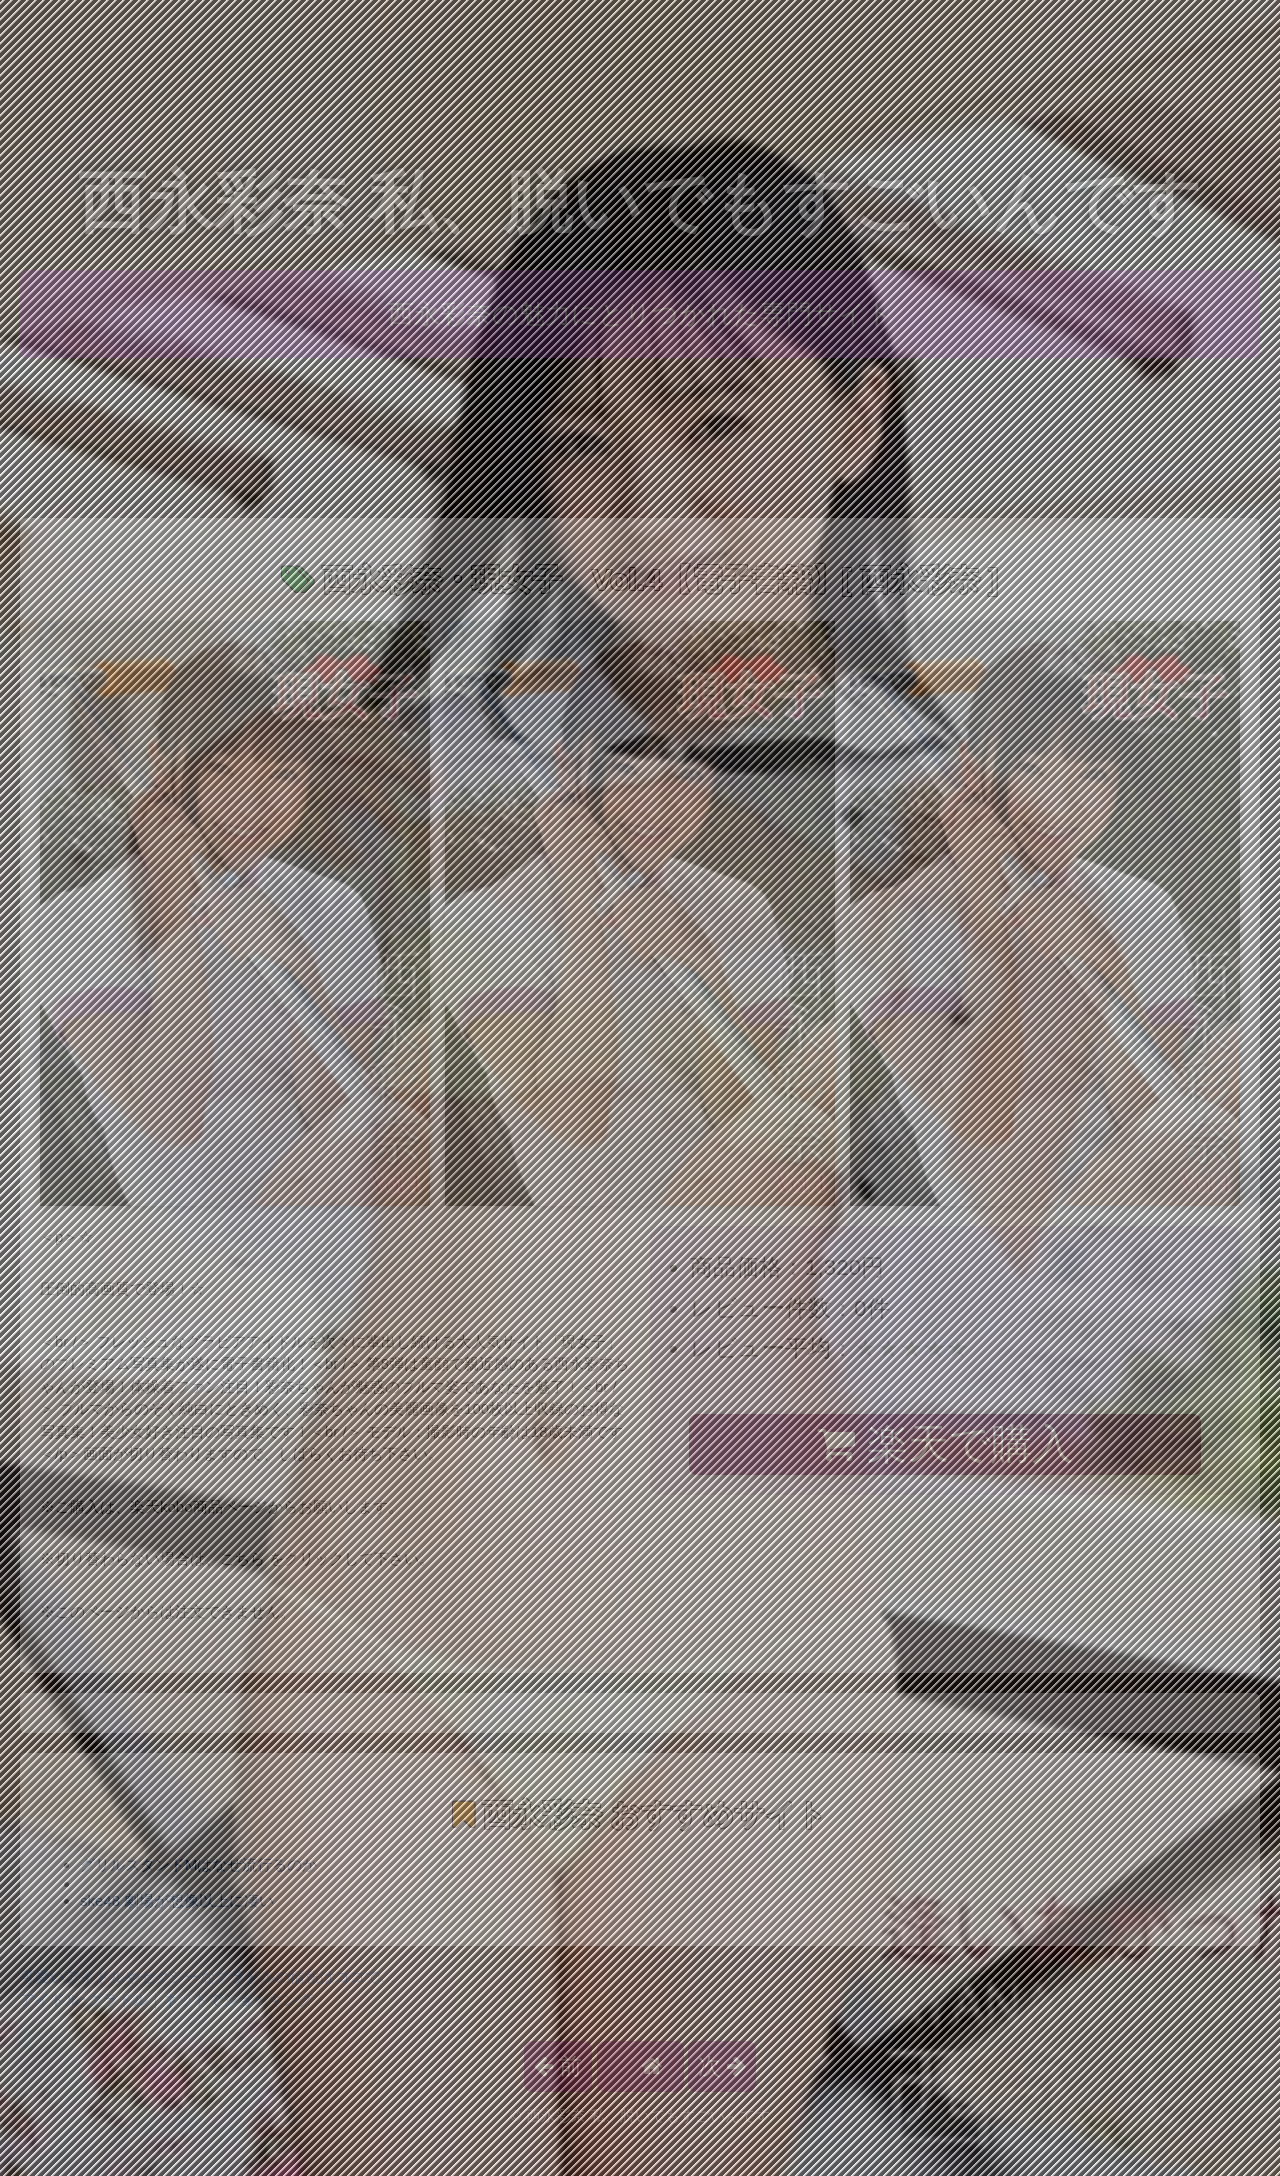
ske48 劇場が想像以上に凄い (177, 1900)
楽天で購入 (944, 1444)
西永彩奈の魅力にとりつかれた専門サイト (640, 314)
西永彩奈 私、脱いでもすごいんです (640, 202)
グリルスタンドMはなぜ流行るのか (199, 1864)
